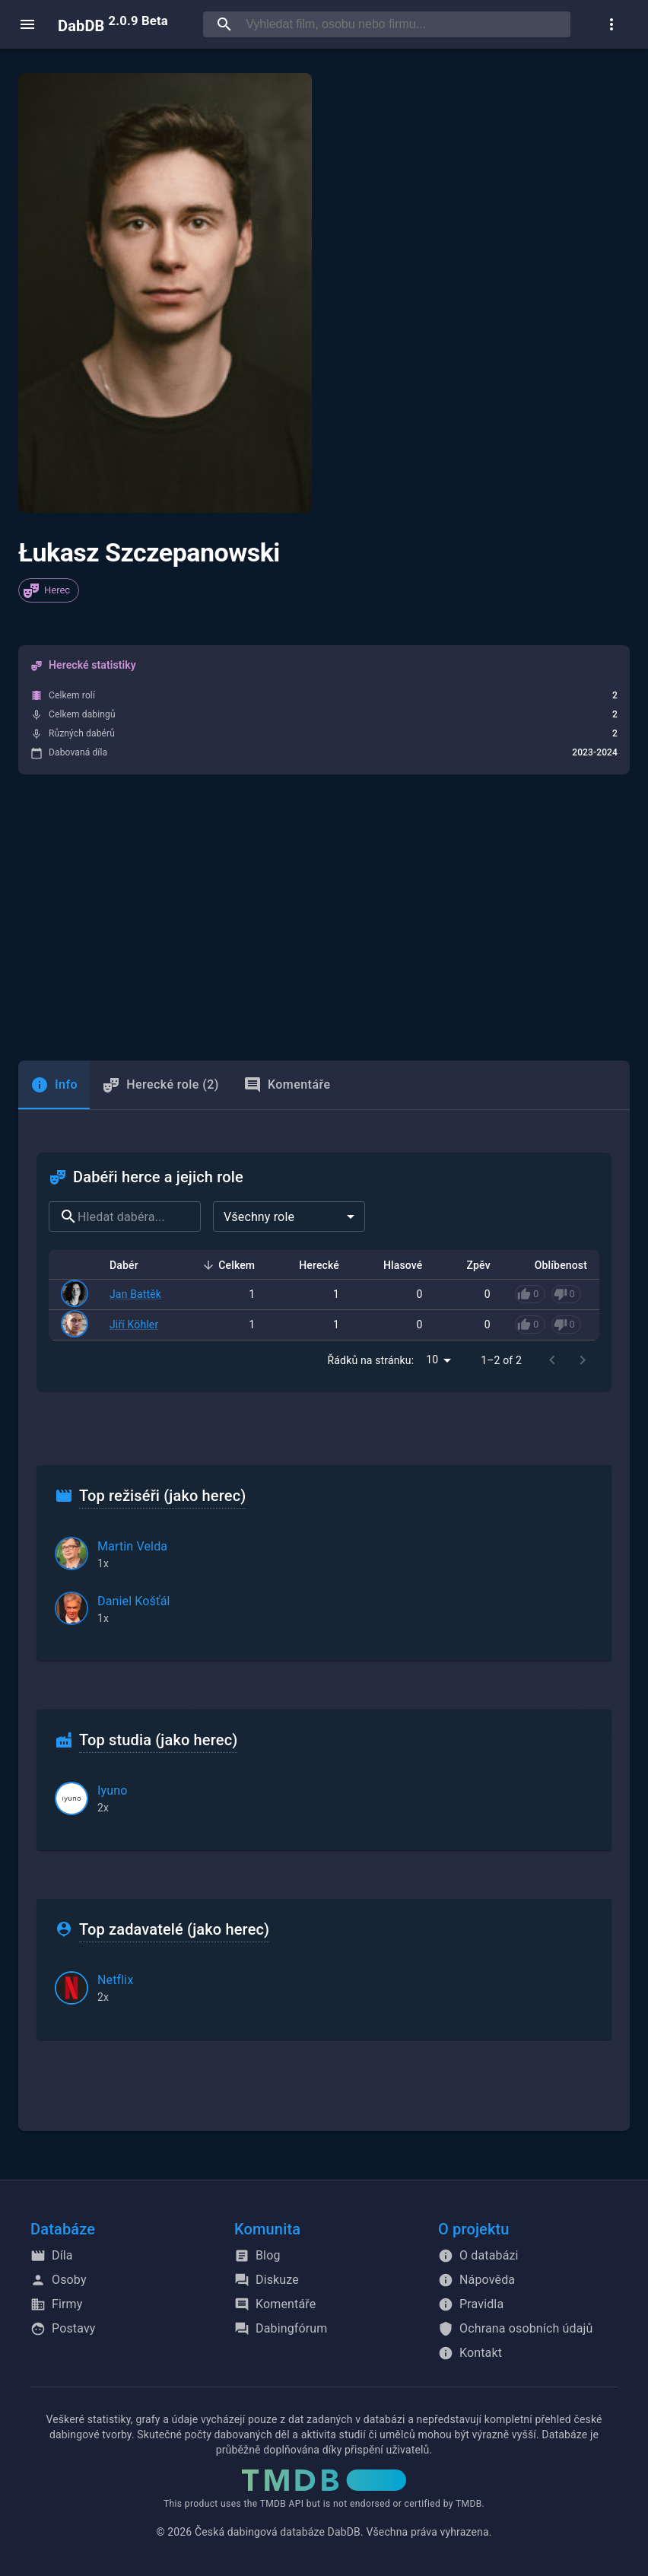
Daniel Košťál (133, 1601)
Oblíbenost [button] (552, 1265)
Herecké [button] (310, 1265)
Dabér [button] (132, 1265)
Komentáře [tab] (287, 1085)
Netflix (115, 1980)
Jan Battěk (135, 1294)
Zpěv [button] (470, 1265)
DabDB (113, 24)
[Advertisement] (324, 917)
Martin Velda (132, 1546)
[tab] (54, 1085)
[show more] (611, 24)
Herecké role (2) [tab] (160, 1085)
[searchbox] (405, 24)
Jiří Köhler (134, 1324)
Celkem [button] (228, 1265)
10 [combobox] (432, 1359)
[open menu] (27, 24)
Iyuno (112, 1790)
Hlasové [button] (395, 1265)
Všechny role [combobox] (259, 1217)
